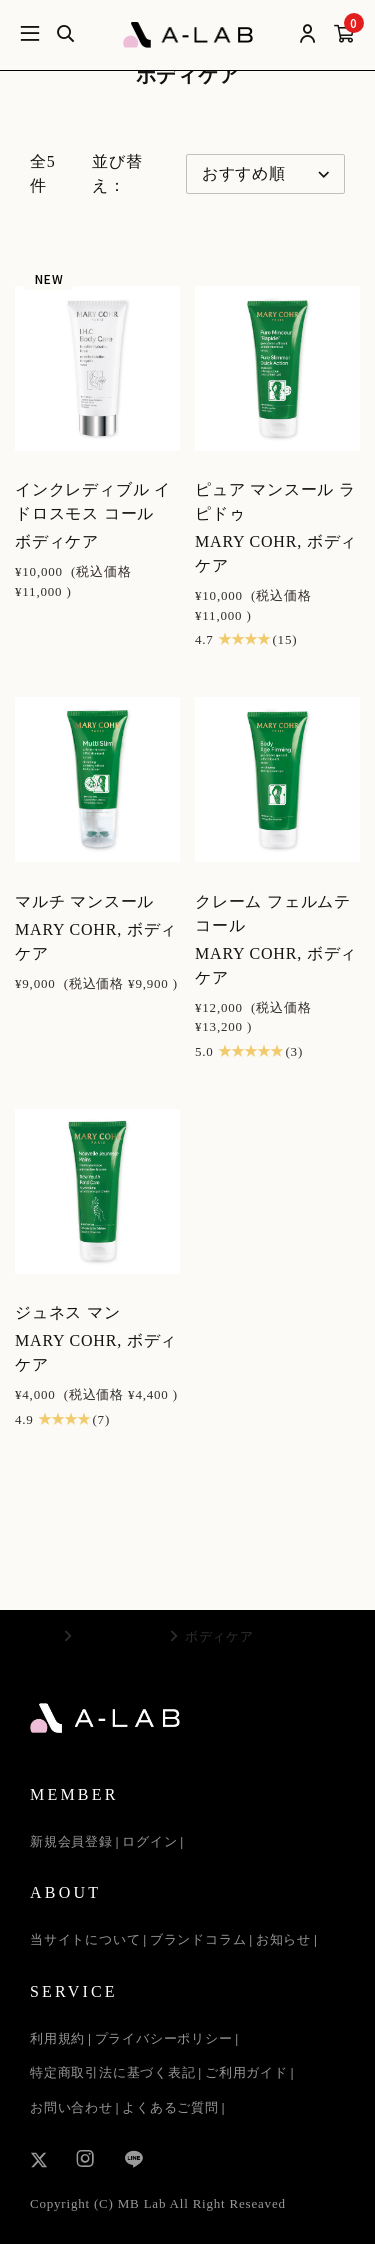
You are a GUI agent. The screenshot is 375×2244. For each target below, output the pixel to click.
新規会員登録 (71, 1841)
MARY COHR (121, 1636)
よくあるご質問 (170, 2107)
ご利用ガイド (246, 2072)
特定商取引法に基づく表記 (113, 2072)
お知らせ (283, 1939)
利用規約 (57, 2038)
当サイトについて (85, 1939)
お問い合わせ (71, 2107)
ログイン (149, 1841)
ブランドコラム (198, 1939)
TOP (43, 1636)
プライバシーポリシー (164, 2038)
